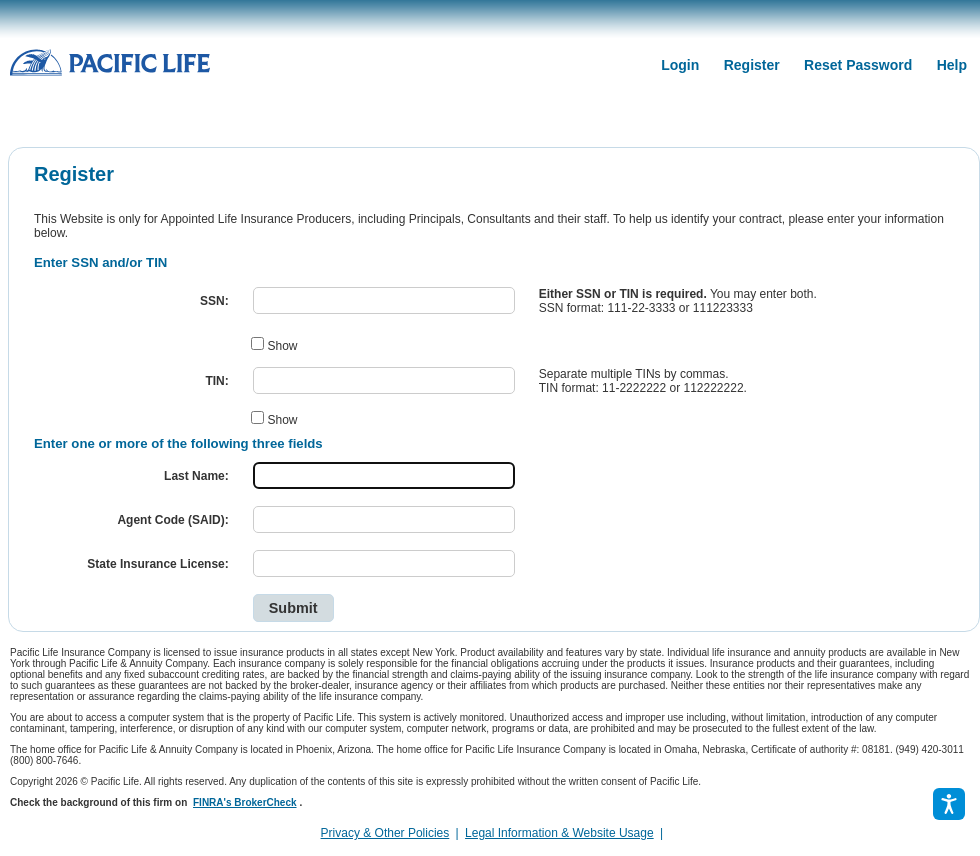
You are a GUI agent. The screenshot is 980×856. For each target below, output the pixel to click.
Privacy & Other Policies (385, 833)
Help (952, 65)
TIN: (216, 381)
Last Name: (196, 476)
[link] (675, 833)
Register (752, 65)
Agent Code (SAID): (172, 520)
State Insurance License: (157, 564)
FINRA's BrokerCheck (245, 802)
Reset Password (858, 65)
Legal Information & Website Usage (559, 833)
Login (680, 65)
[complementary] (669, 833)
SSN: (214, 301)
